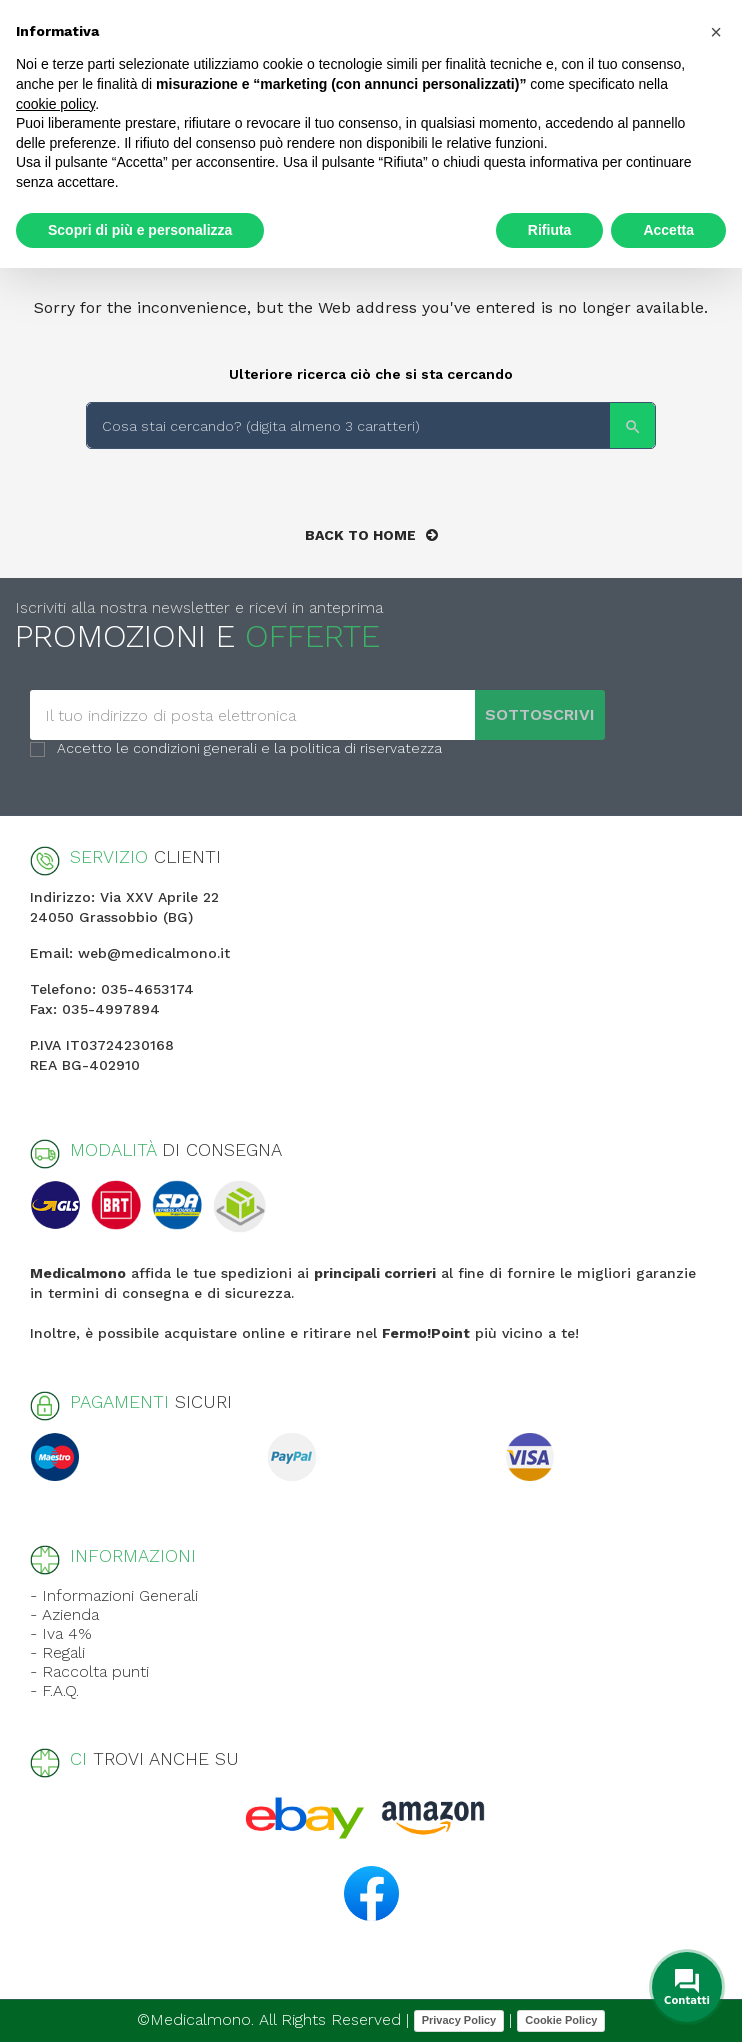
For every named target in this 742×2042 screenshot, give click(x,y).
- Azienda (64, 1614)
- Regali (57, 1652)
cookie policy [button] (55, 104)
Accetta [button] (668, 230)
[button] (716, 32)
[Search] (371, 425)
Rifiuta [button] (550, 230)
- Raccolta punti (89, 1671)
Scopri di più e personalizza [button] (140, 230)
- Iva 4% (61, 1633)
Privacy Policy (459, 2020)
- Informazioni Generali (114, 1595)
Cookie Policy (561, 2020)
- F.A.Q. (54, 1690)
